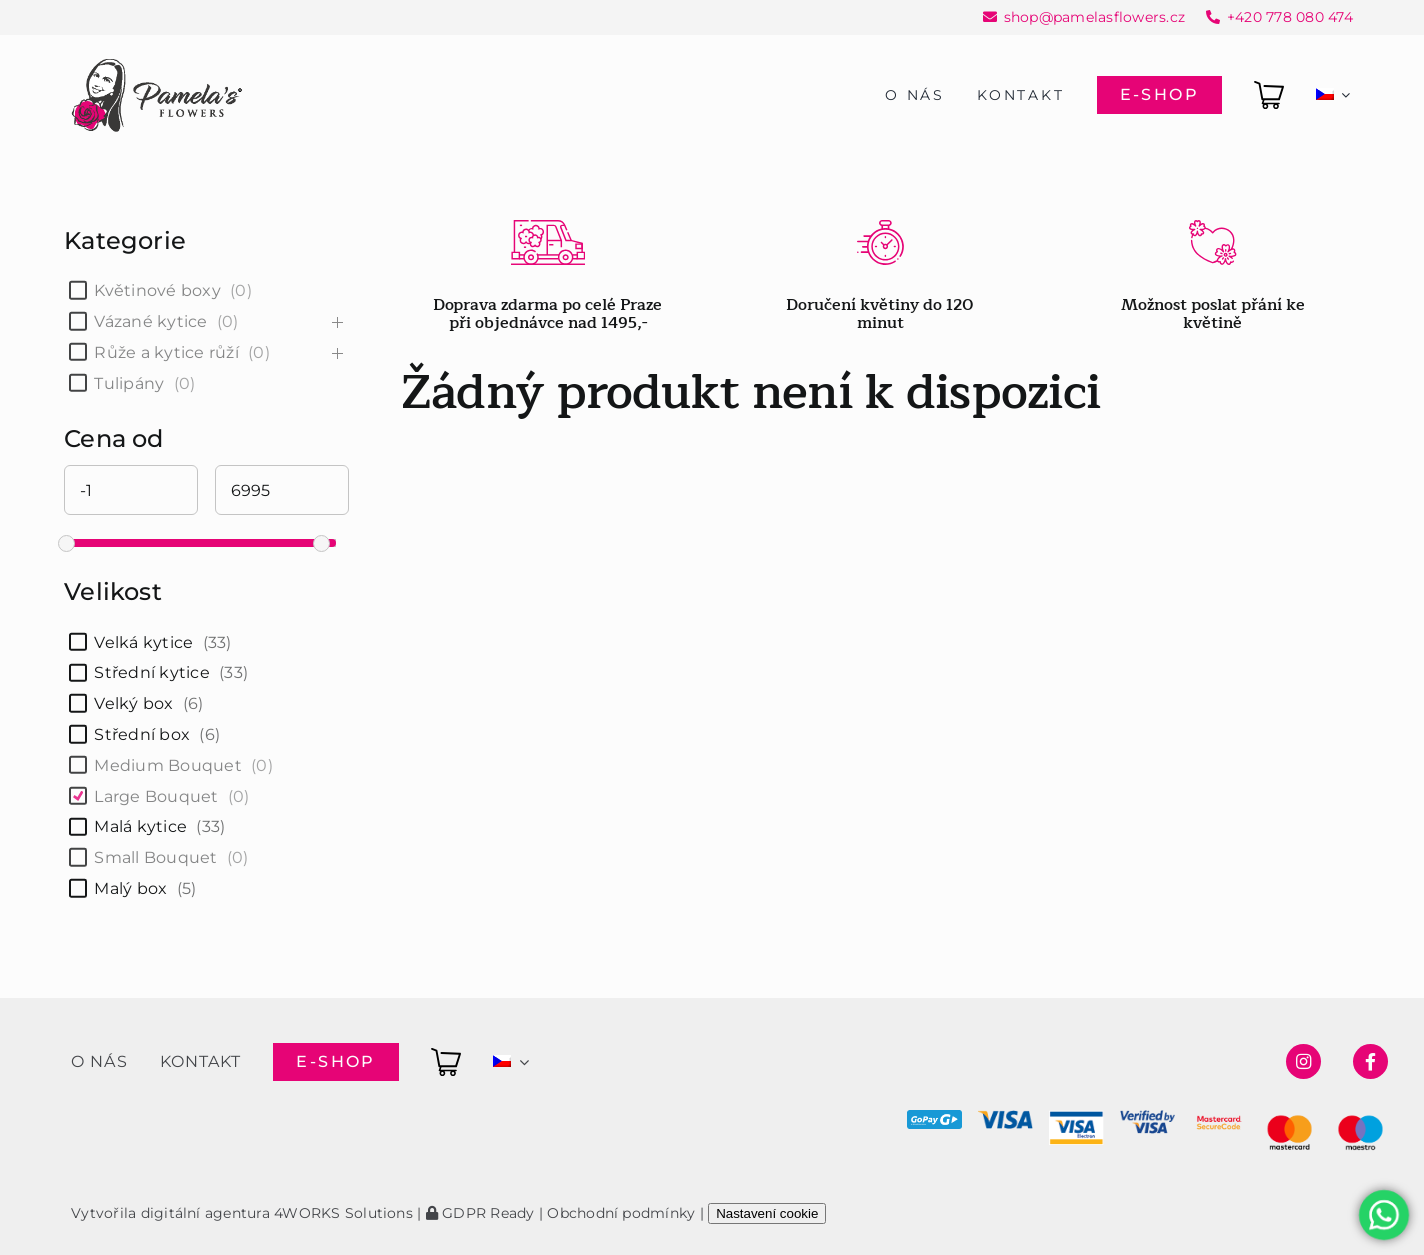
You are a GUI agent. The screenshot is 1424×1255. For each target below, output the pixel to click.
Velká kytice (143, 642)
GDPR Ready (480, 1213)
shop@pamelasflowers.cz (1094, 17)
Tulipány (129, 383)
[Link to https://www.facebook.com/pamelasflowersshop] (1370, 1061)
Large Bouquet (156, 796)
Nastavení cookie (767, 1213)
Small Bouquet (155, 857)
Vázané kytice (150, 321)
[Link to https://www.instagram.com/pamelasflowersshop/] (1303, 1061)
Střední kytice (151, 672)
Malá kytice (140, 826)
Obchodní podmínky (621, 1213)
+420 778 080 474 (1290, 17)
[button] (40, 1214)
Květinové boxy (157, 290)
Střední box (142, 734)
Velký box (133, 703)
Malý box (130, 888)
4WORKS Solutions (343, 1213)
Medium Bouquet (167, 765)
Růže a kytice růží (166, 352)
